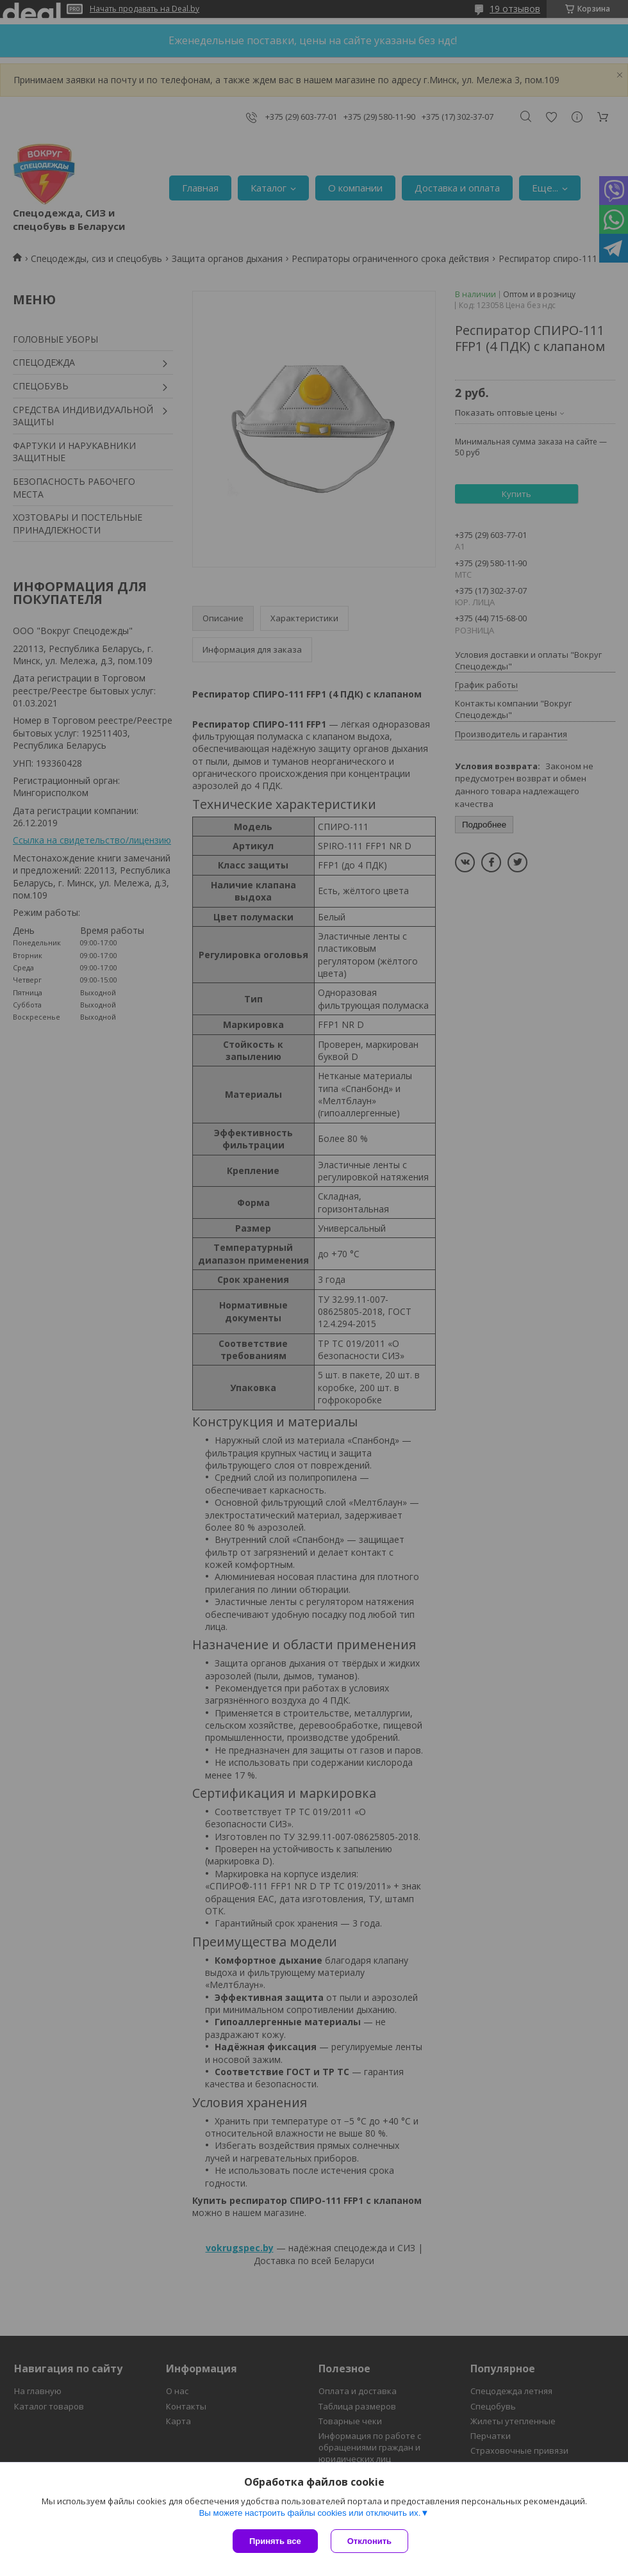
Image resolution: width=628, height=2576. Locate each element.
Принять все (275, 2541)
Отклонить (369, 2541)
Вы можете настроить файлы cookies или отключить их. (309, 2513)
